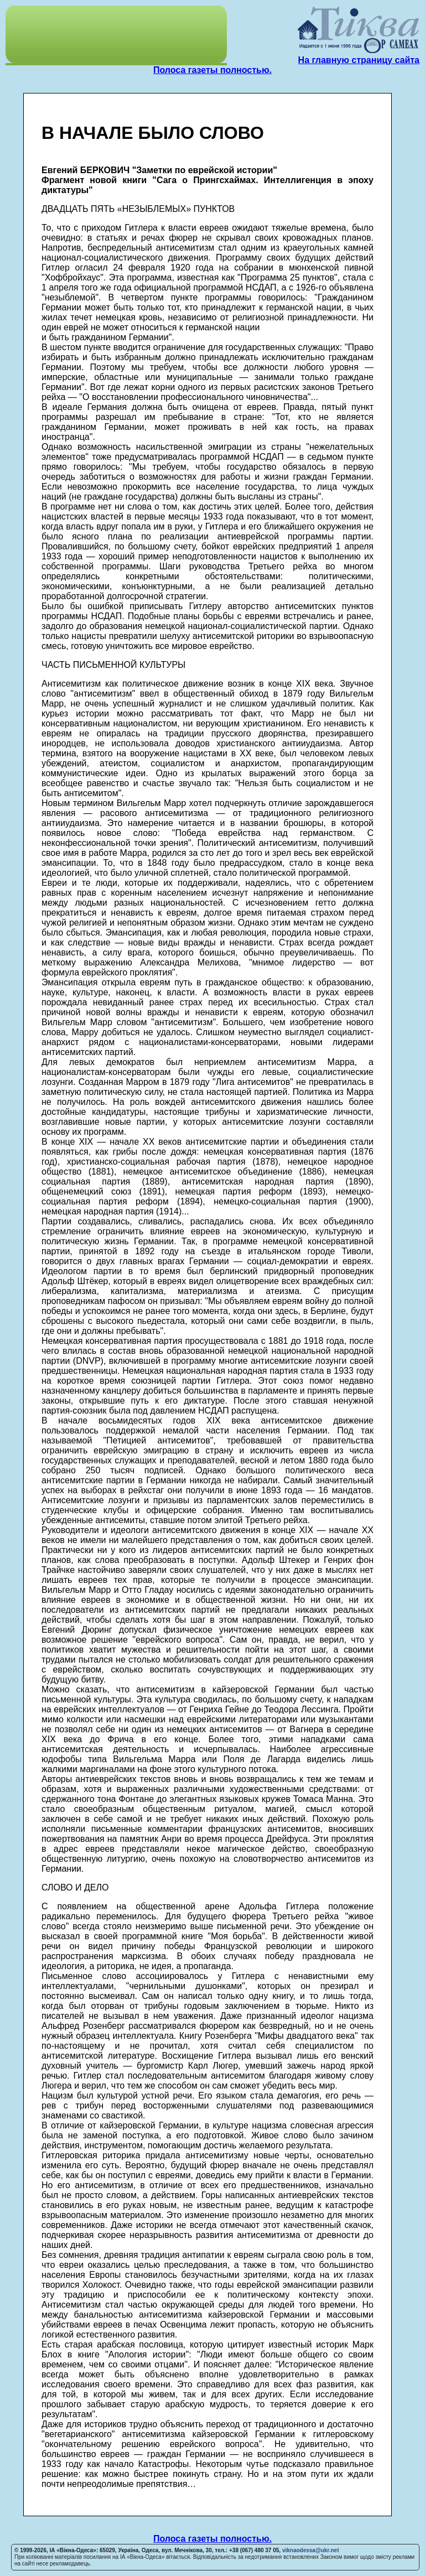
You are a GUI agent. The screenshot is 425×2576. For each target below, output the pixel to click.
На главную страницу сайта (358, 60)
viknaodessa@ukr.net (310, 2550)
